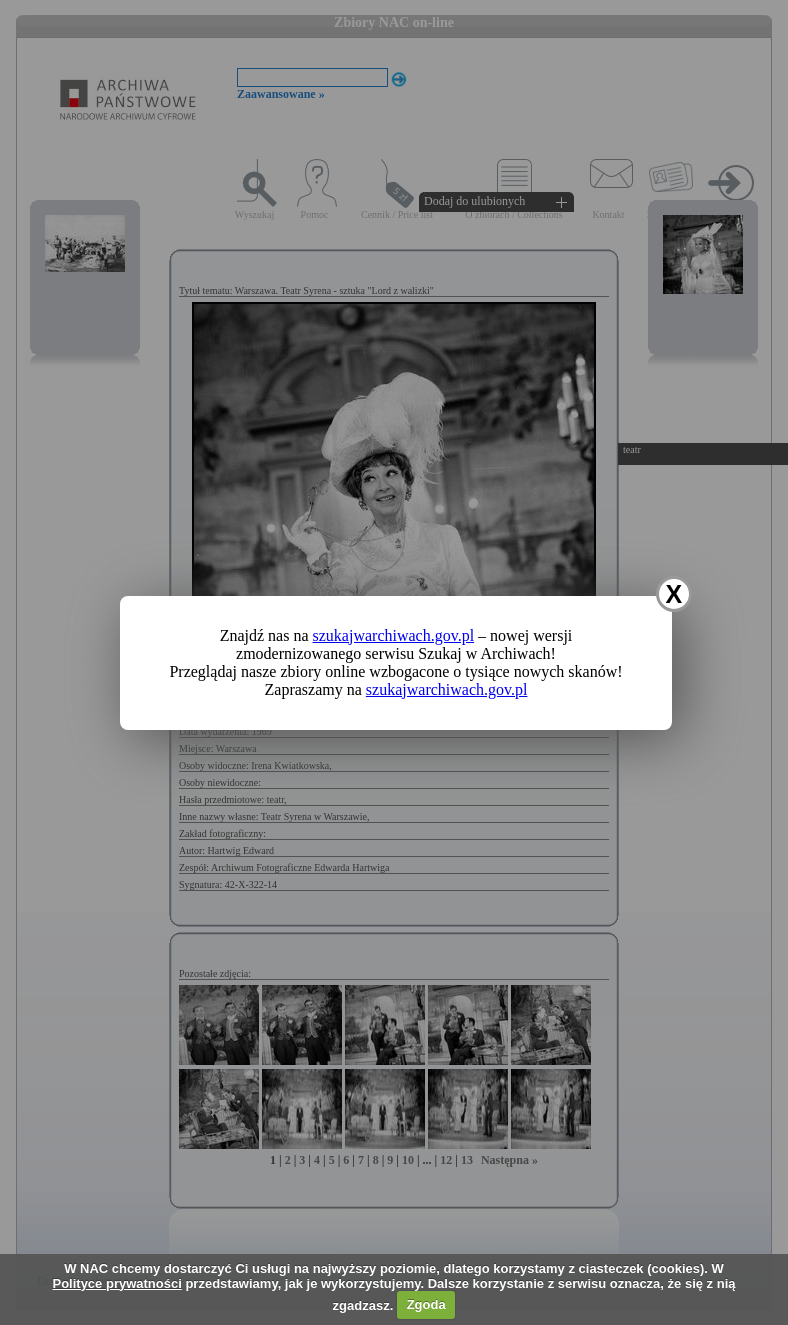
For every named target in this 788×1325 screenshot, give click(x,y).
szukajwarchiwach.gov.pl (394, 635)
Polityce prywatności (116, 1283)
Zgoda (426, 1304)
